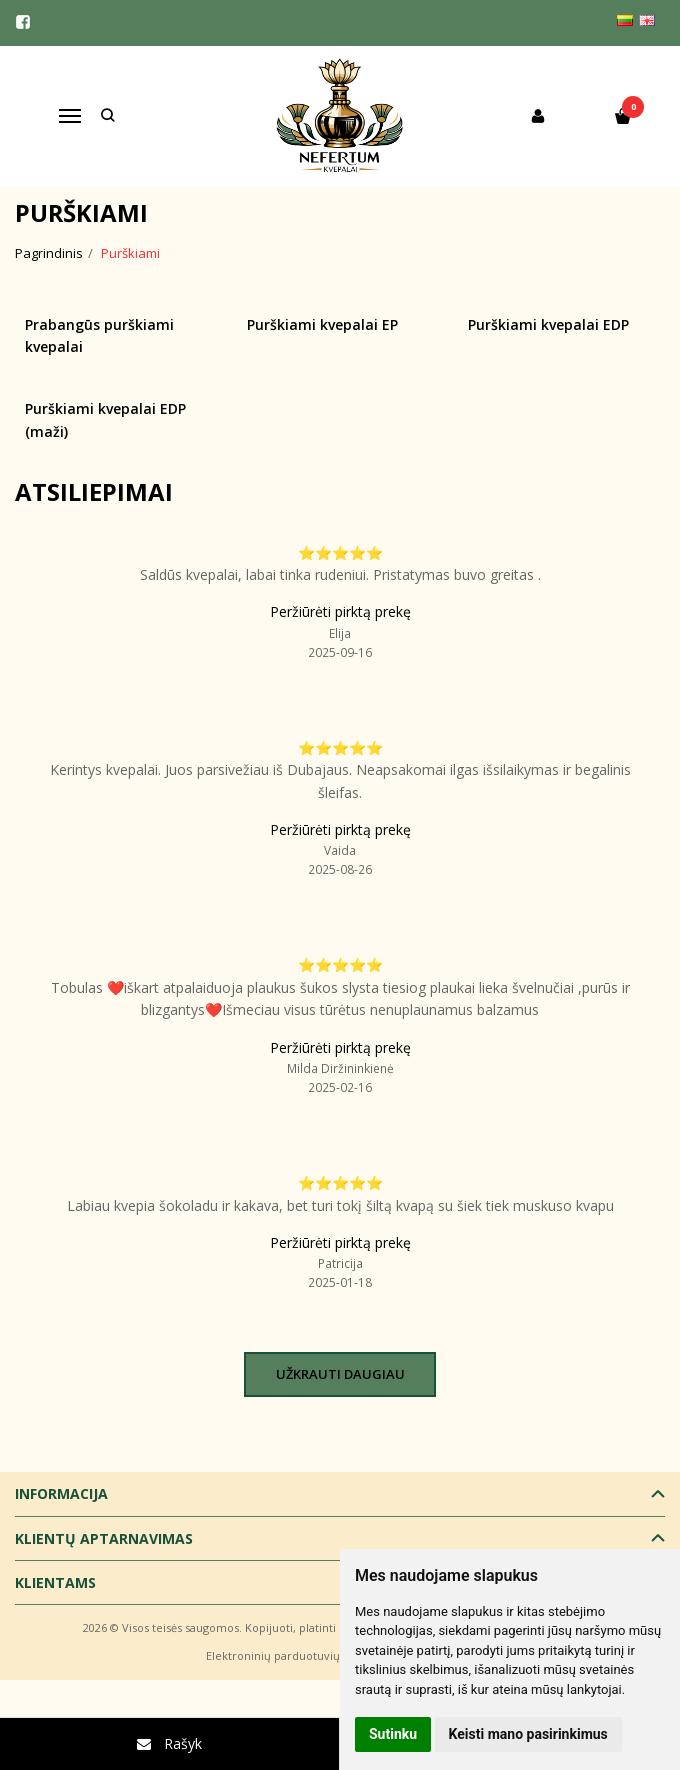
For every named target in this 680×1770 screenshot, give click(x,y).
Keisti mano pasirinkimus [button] (528, 1734)
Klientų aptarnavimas (104, 1538)
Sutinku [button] (393, 1734)
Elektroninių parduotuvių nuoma (293, 1655)
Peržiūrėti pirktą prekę (340, 611)
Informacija (61, 1493)
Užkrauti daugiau (340, 1374)
